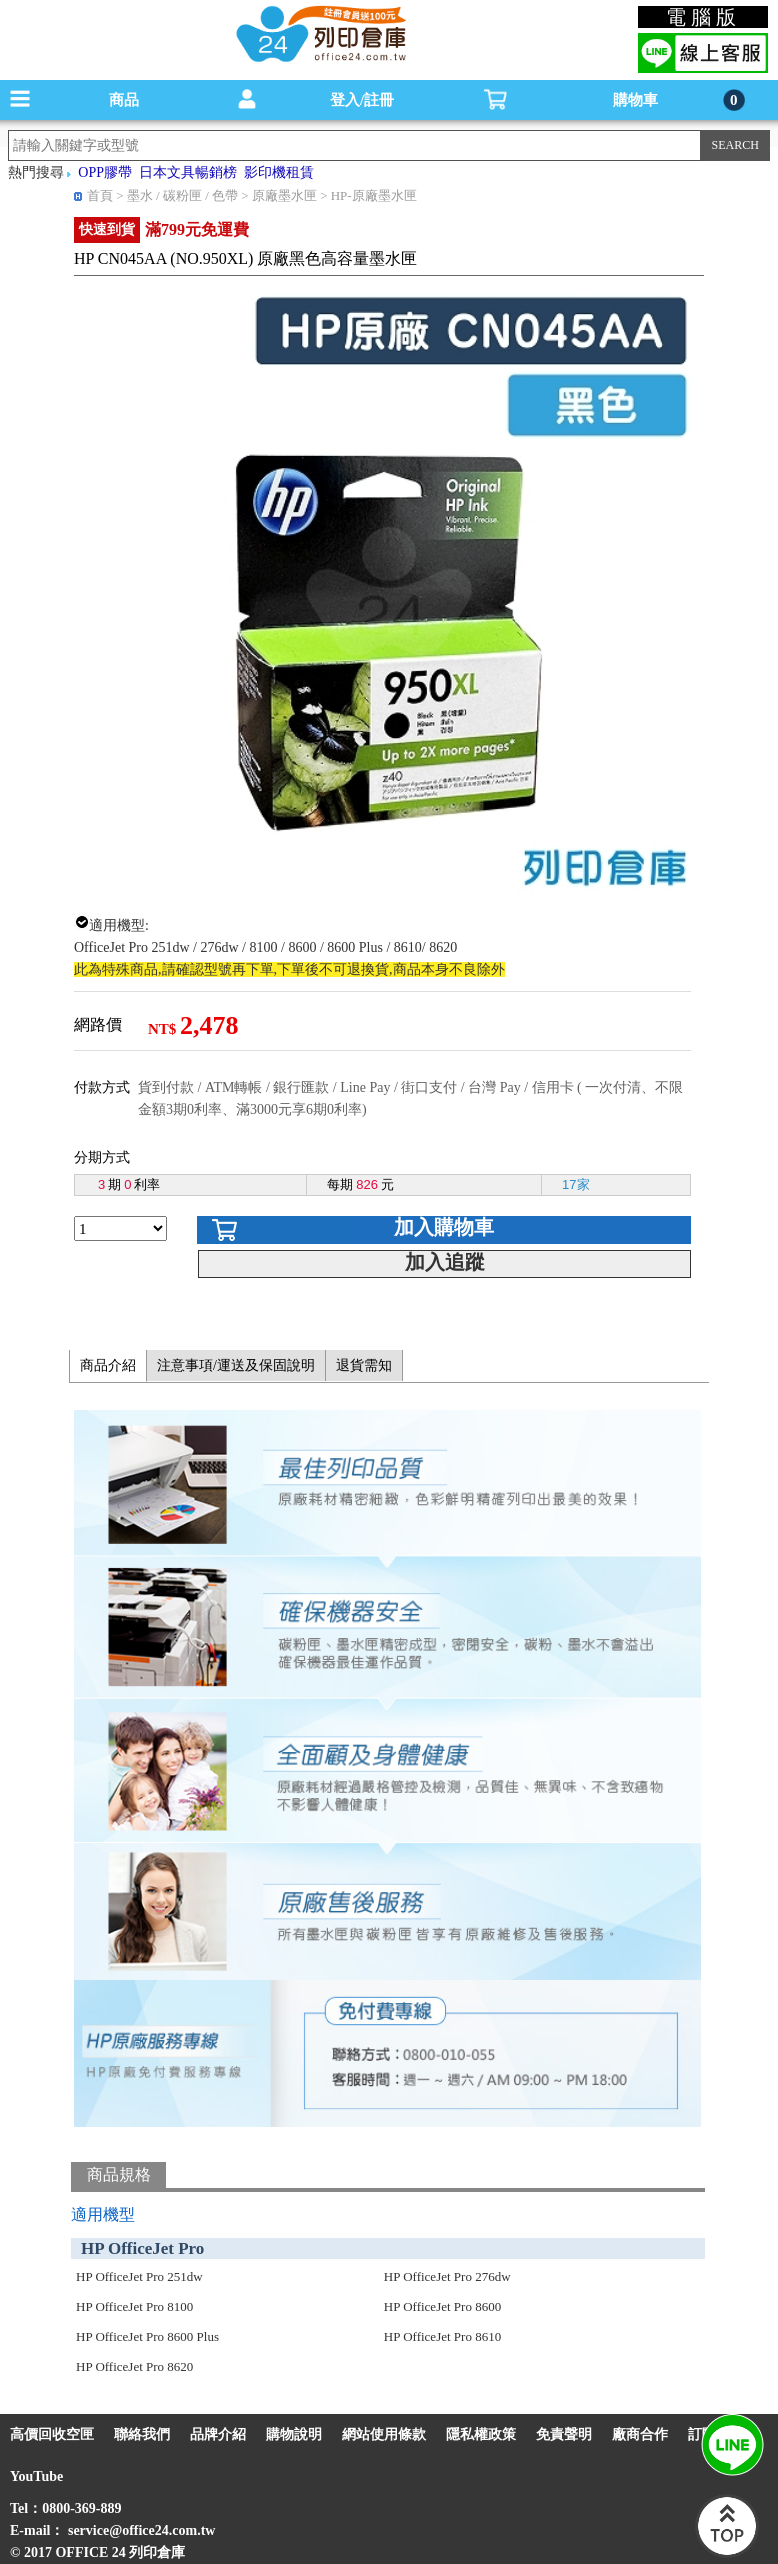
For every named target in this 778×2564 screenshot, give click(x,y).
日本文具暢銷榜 (188, 172)
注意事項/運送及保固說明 (236, 1365)
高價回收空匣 (52, 2434)
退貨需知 (364, 1365)
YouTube (36, 2476)
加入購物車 (444, 1227)
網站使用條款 (384, 2434)
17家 (575, 1184)
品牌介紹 (218, 2434)
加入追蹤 (445, 1262)
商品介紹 (108, 1365)
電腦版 (703, 17)
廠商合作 (640, 2434)
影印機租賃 (279, 172)
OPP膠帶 (105, 172)
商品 (124, 100)
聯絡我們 (142, 2434)
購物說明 (294, 2434)
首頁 (100, 195)
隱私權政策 (481, 2434)
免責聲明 (564, 2434)
